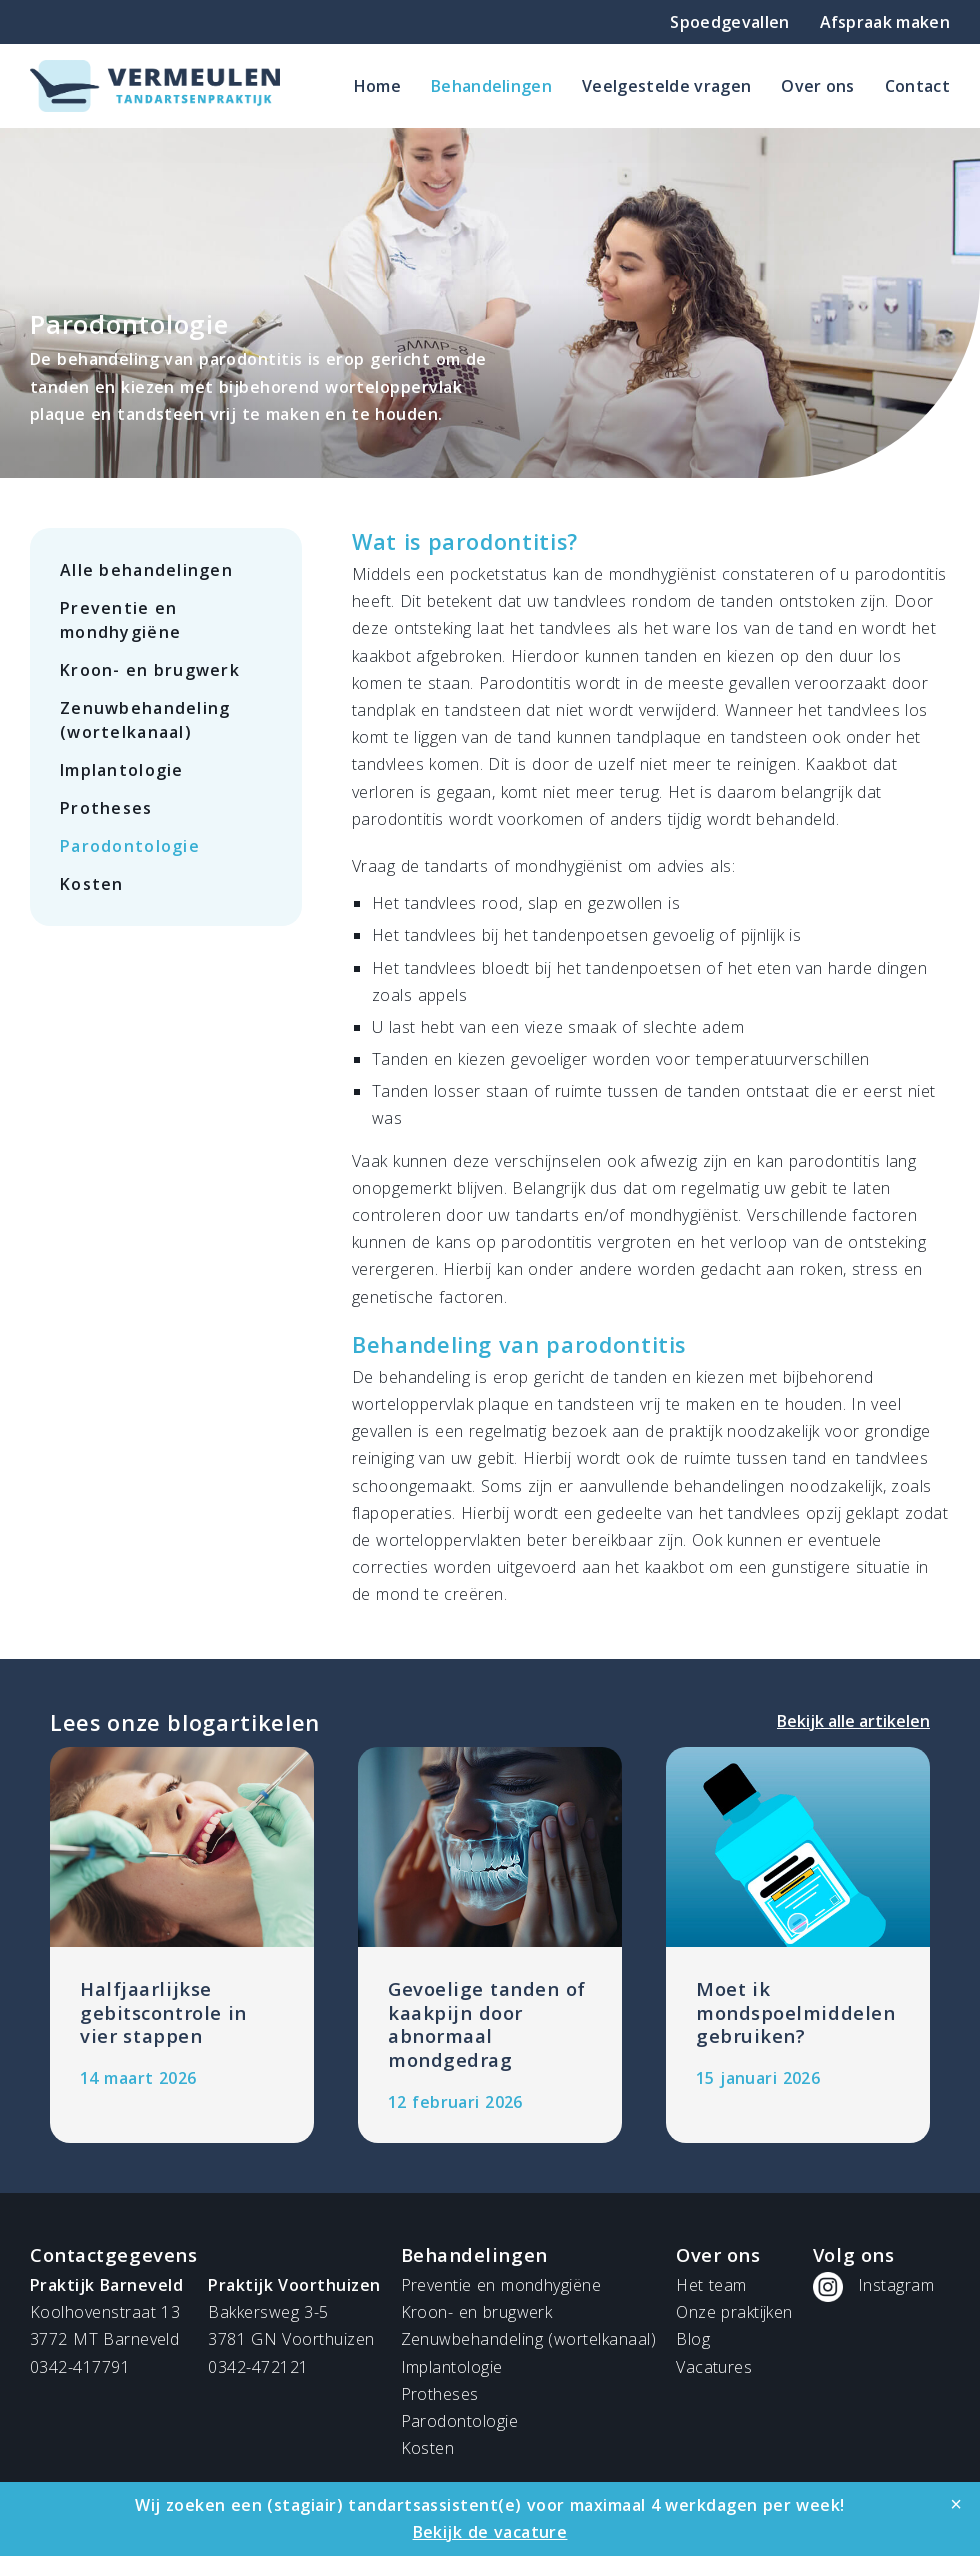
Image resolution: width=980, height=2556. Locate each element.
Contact (917, 86)
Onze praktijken (734, 2312)
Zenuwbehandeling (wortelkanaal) (145, 720)
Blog (693, 2339)
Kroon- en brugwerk (150, 670)
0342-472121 (258, 2367)
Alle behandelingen (146, 570)
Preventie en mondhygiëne (120, 620)
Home (377, 86)
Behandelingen (491, 86)
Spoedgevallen (729, 22)
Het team (711, 2285)
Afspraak (885, 22)
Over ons (818, 86)
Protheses (106, 808)
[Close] (956, 2504)
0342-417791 (80, 2367)
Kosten (92, 884)
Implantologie (122, 770)
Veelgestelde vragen (666, 86)
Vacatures (714, 2367)
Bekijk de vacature (490, 2532)
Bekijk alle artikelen (853, 1721)
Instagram (896, 2285)
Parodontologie (130, 846)
